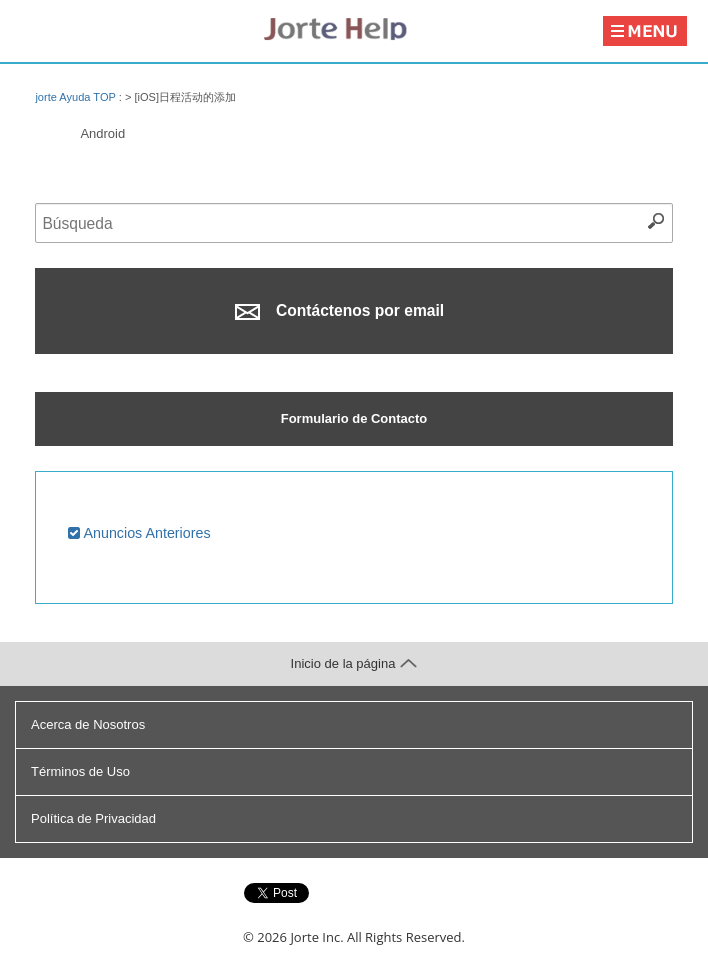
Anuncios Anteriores (139, 533)
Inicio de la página (354, 663)
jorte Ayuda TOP (75, 97)
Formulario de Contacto (354, 418)
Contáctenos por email (339, 311)
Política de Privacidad (93, 818)
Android (102, 133)
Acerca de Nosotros (88, 724)
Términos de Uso (80, 771)
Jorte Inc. (316, 937)
